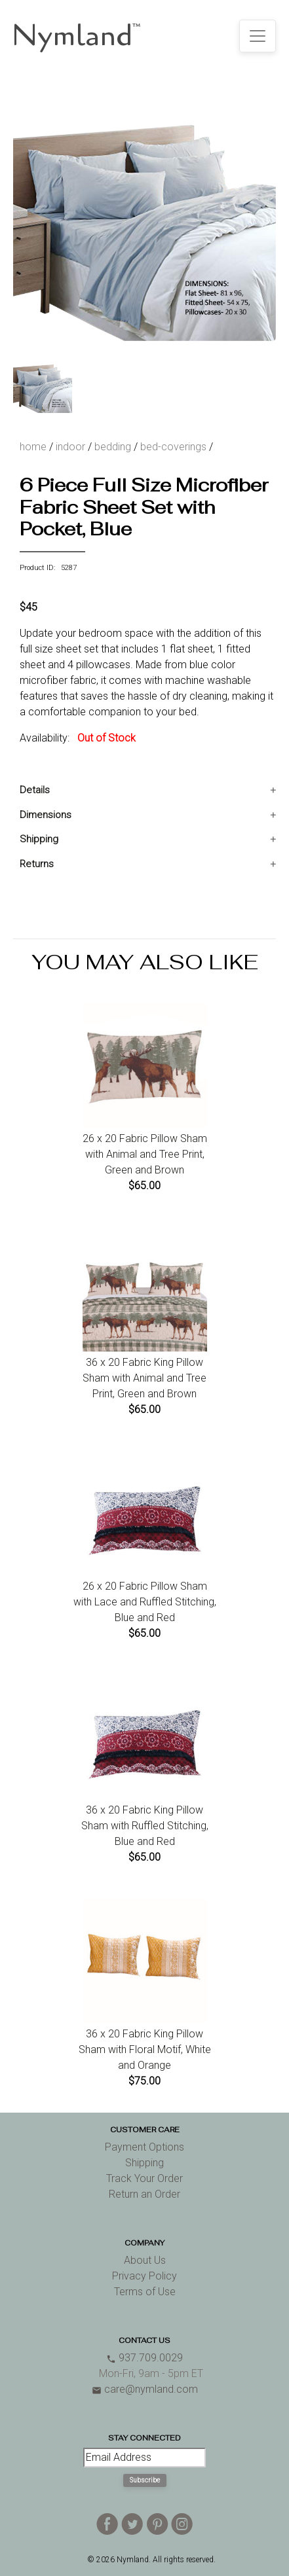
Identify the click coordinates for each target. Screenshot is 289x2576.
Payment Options (144, 2147)
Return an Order (144, 2194)
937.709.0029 (144, 2358)
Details (35, 790)
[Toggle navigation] (257, 36)
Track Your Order (144, 2178)
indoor (70, 446)
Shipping (39, 839)
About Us (145, 2260)
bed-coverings (173, 446)
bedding (112, 446)
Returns (37, 864)
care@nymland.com (145, 2389)
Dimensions (45, 815)
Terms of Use (145, 2291)
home (33, 446)
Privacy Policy (144, 2276)
